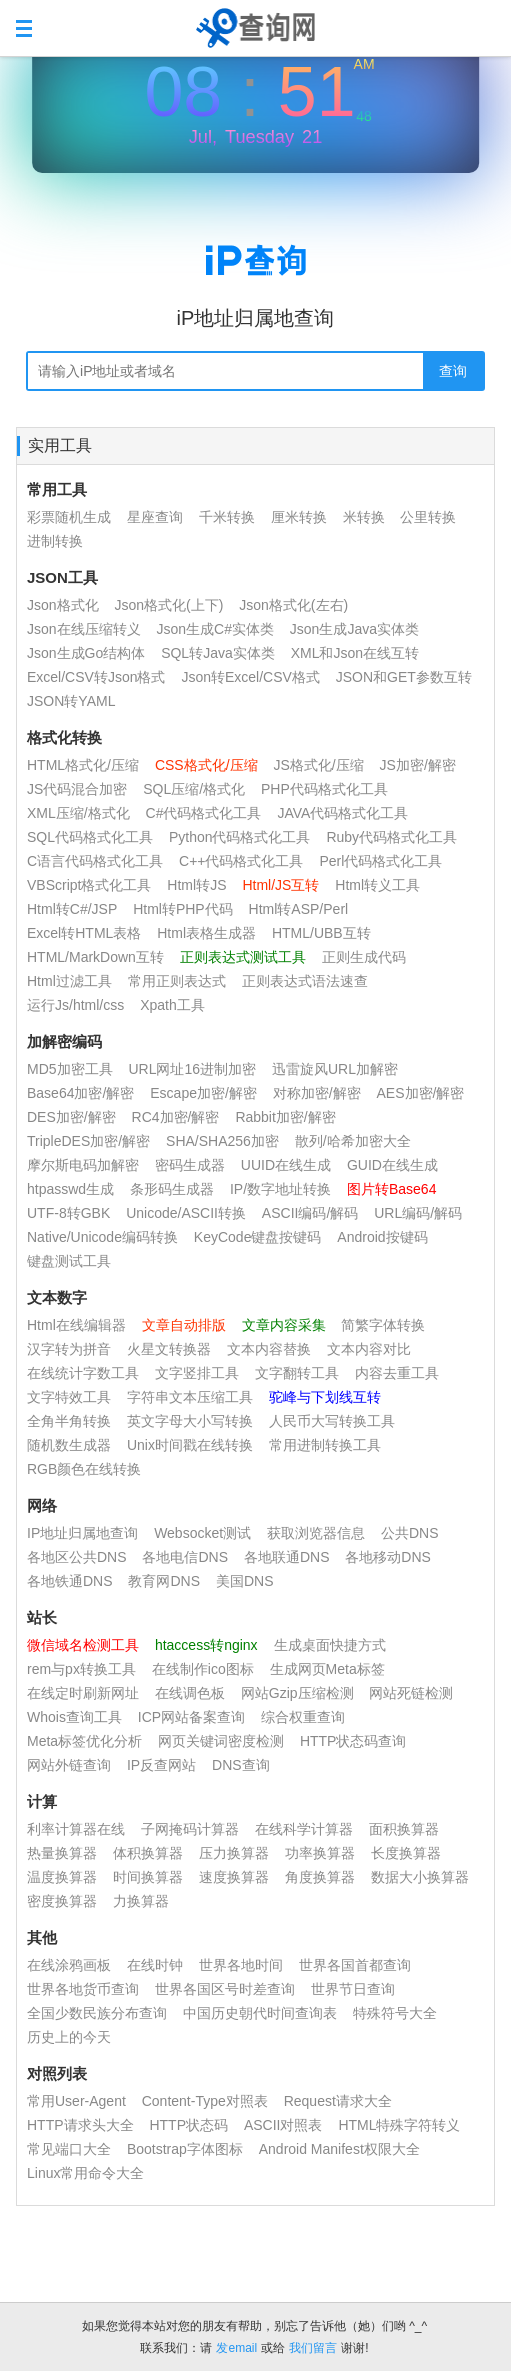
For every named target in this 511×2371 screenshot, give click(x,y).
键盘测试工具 (69, 1261)
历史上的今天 (69, 2037)
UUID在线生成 (286, 1165)
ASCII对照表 (283, 2125)
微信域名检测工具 (83, 1645)
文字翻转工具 (297, 1373)
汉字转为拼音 (69, 1349)
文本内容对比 (369, 1349)
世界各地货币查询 (83, 1989)
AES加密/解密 (421, 1093)
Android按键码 (382, 1237)
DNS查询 (241, 1765)
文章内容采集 (284, 1325)
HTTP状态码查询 (353, 1741)
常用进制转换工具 (325, 1445)
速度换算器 (234, 1877)
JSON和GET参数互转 (404, 677)
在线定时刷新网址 (83, 1693)
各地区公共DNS (77, 1557)
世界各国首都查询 (355, 1965)
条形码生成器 (172, 1189)
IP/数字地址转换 (280, 1189)
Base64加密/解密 (80, 1093)
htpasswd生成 (70, 1189)
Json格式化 (63, 605)
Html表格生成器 (206, 933)
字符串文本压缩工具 (190, 1397)
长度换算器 (406, 1853)
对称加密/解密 (317, 1093)
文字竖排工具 (197, 1373)
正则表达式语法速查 (305, 981)
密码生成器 (190, 1165)
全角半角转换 (69, 1421)
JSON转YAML (71, 701)
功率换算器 (320, 1853)
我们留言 (313, 2348)
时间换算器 (148, 1877)
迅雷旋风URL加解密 (335, 1069)
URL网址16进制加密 (192, 1069)
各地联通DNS (287, 1557)
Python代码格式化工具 (240, 837)
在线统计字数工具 (83, 1373)
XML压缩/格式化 (80, 813)
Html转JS (196, 885)
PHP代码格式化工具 (324, 789)
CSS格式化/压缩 (206, 765)
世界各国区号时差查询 (225, 1989)
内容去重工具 (397, 1373)
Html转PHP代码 (183, 909)
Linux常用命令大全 (85, 2173)
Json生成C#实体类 (214, 629)
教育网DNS (164, 1581)
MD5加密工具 (70, 1069)
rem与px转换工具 (81, 1669)
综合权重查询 (303, 1717)
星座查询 (155, 517)
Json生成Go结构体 (86, 653)
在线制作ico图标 (203, 1669)
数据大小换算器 (420, 1877)
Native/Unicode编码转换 (102, 1237)
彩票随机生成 (69, 517)
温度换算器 (62, 1877)
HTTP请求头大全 (80, 2125)
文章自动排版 (184, 1325)
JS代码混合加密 (77, 789)
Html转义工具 (377, 885)
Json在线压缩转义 (84, 629)
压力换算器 (234, 1853)
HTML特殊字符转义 (399, 2125)
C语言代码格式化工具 (95, 861)
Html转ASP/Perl (299, 909)
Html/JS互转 (280, 885)
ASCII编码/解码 (310, 1213)
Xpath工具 (172, 1005)
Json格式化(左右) (293, 605)
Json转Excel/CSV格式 (250, 677)
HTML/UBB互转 (321, 933)
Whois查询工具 (74, 1717)
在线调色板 (190, 1693)
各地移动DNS (388, 1557)
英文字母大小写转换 (190, 1421)
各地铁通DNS (70, 1581)
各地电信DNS (185, 1557)
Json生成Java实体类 (354, 629)
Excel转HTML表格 (84, 933)
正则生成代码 (364, 957)
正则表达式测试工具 (243, 957)
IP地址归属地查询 (82, 1533)
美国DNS (245, 1581)
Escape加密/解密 (203, 1093)
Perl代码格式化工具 (380, 861)
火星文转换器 (169, 1349)
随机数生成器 (69, 1445)
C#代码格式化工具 (204, 813)
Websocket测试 (202, 1533)
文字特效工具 (69, 1397)
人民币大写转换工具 (332, 1421)
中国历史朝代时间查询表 (260, 2013)
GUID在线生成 (392, 1165)
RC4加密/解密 (176, 1117)
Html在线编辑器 (76, 1325)
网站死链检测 (411, 1693)
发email (236, 2348)
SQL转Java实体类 (218, 653)
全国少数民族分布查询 (97, 2013)
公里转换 (428, 517)
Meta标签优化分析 (84, 1741)
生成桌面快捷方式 (330, 1645)
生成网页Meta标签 (327, 1669)
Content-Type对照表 (205, 2101)
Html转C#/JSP (72, 909)
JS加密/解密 (418, 765)
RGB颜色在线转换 (84, 1469)
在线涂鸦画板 (69, 1965)
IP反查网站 (161, 1765)
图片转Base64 (391, 1189)
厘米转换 (299, 517)
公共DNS (410, 1533)
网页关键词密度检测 (221, 1741)
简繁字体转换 (383, 1325)
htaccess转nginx (206, 1645)
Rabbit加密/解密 (285, 1117)
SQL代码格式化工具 (90, 837)
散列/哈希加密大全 (353, 1141)
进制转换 (55, 541)
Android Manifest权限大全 (339, 2149)
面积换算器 (404, 1829)
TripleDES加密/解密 (88, 1141)
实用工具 (60, 445)
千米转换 (227, 517)
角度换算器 (320, 1877)
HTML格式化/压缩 (83, 765)
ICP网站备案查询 (191, 1717)
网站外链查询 (69, 1765)
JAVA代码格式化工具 (342, 813)
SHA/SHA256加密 (222, 1141)
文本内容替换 (269, 1349)
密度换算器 (62, 1901)
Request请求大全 (338, 2101)
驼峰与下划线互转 (325, 1397)
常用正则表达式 (177, 981)
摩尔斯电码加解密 (83, 1165)
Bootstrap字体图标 (185, 2149)
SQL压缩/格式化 (194, 789)
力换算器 (141, 1901)
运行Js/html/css (75, 1005)
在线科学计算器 (304, 1829)
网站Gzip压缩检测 (297, 1693)
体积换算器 (148, 1853)
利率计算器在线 (76, 1829)
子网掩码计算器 (190, 1829)
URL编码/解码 (418, 1213)
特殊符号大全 (395, 2013)
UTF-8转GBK (68, 1213)
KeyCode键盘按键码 (258, 1237)
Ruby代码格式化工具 (391, 837)
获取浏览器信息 (316, 1533)
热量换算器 (62, 1853)
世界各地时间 (241, 1965)
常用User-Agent (76, 2101)
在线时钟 (155, 1965)
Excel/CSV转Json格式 (96, 677)
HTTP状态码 (188, 2125)
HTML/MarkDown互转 (95, 957)
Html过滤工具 (69, 981)
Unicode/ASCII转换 (186, 1213)
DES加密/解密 (71, 1117)
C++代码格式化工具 (241, 861)
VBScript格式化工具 (89, 885)
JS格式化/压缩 (318, 765)
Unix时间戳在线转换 (190, 1445)
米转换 (364, 517)
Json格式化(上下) (168, 605)
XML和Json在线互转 (355, 653)
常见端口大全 (69, 2149)
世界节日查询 (353, 1989)
